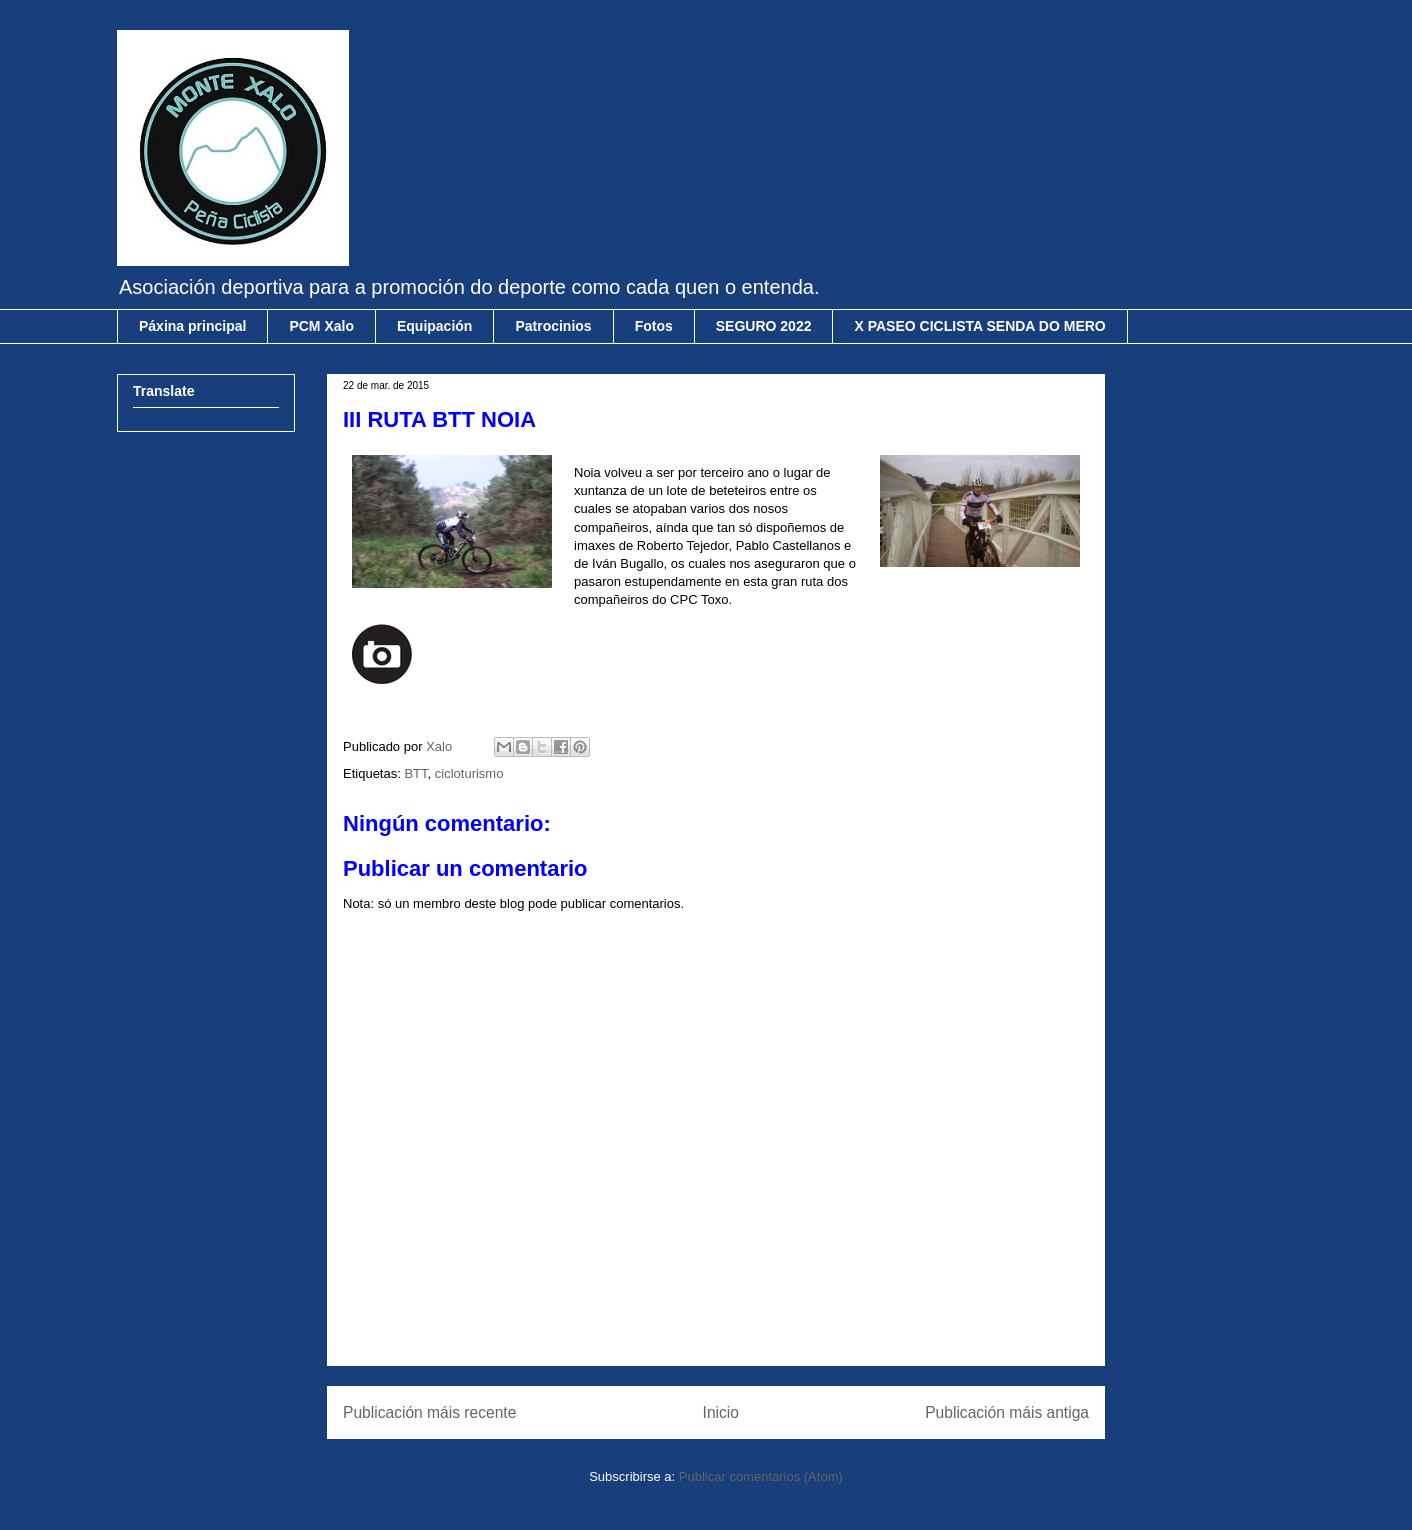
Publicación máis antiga (1007, 1412)
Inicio (721, 1412)
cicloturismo (469, 773)
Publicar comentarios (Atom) (761, 1476)
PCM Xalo (321, 326)
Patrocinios (553, 326)
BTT (415, 773)
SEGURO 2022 (764, 326)
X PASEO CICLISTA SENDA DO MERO (979, 326)
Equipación (434, 326)
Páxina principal (192, 326)
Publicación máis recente (429, 1412)
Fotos (654, 326)
